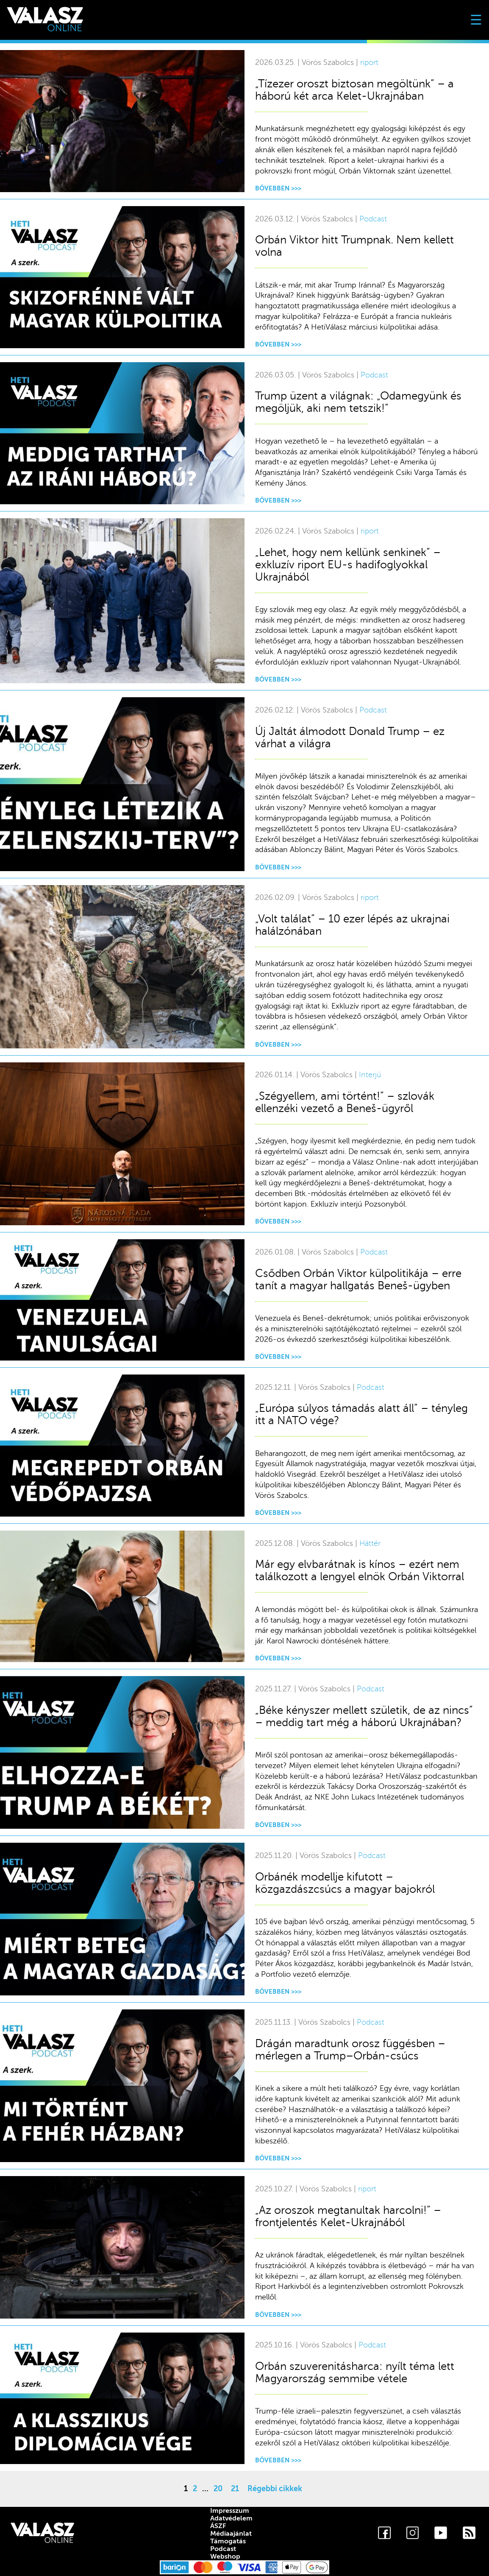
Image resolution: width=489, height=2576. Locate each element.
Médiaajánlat (231, 2533)
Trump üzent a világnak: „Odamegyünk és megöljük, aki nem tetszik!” (358, 402)
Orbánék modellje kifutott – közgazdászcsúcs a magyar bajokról (345, 1883)
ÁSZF (218, 2526)
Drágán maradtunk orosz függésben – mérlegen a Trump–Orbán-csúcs (350, 2049)
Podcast (373, 219)
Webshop (225, 2556)
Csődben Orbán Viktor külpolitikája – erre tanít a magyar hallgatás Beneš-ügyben (358, 1279)
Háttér (370, 1543)
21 (235, 2488)
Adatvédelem (231, 2518)
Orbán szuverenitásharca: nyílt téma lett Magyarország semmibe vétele (354, 2372)
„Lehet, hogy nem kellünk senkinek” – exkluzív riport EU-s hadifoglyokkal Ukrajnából (348, 564)
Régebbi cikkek (274, 2488)
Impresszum (229, 2511)
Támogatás (228, 2541)
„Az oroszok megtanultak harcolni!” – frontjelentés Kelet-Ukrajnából (348, 2216)
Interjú (370, 1075)
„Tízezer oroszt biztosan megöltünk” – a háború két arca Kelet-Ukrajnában (354, 90)
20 (218, 2488)
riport (369, 63)
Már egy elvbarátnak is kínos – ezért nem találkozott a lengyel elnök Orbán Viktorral (359, 1570)
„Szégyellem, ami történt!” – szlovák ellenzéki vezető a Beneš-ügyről (344, 1102)
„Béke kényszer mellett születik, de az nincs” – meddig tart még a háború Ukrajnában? (364, 1716)
